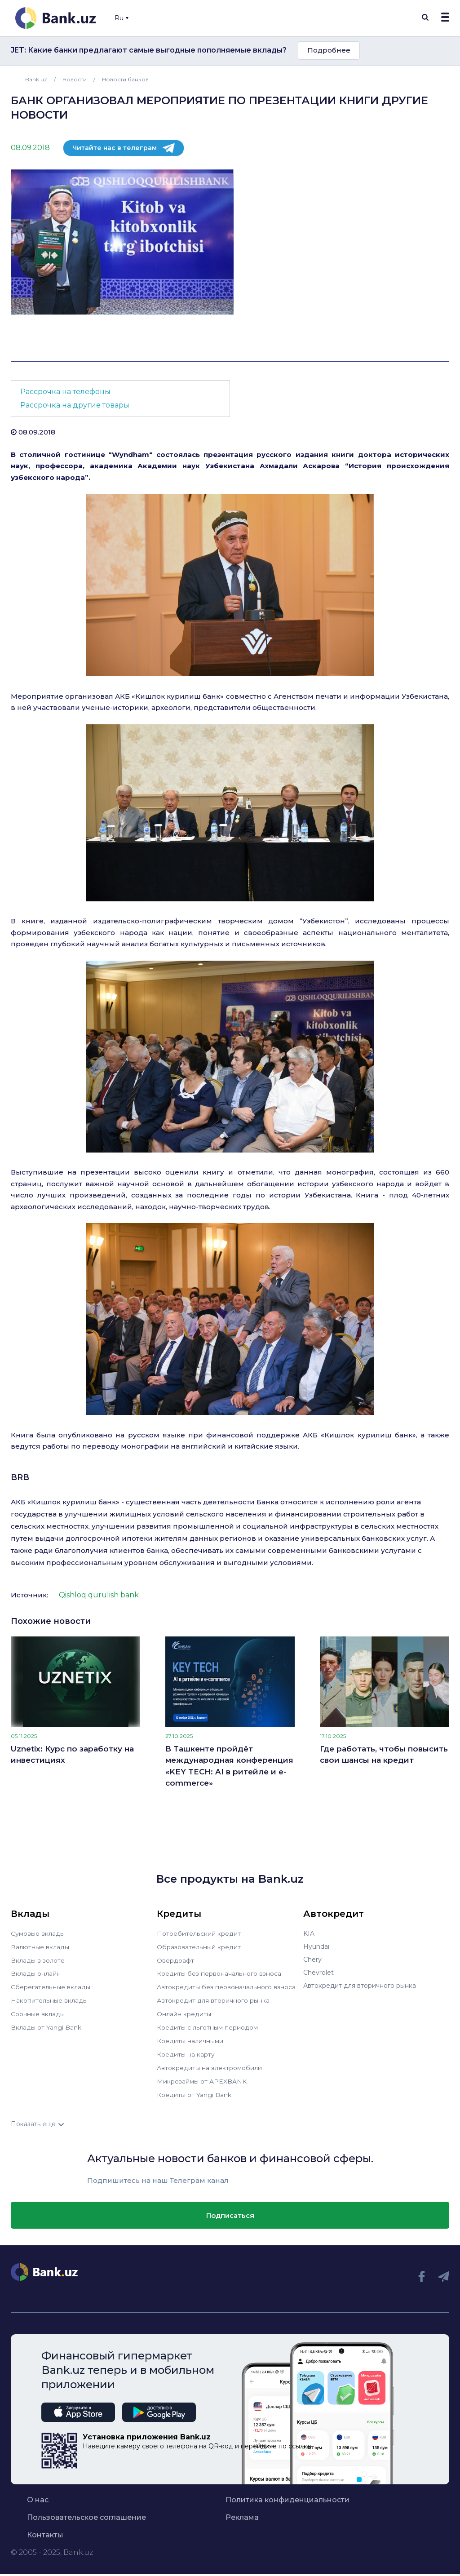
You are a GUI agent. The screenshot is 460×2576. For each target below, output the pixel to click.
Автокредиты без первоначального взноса (226, 1986)
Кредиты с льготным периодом (207, 2025)
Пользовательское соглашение (86, 2512)
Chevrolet (318, 1973)
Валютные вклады (40, 1946)
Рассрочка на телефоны (65, 391)
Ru (121, 18)
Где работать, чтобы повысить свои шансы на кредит (384, 1754)
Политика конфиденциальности (287, 2494)
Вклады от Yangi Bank (46, 2025)
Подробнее (328, 50)
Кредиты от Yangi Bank (194, 2090)
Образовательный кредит (198, 1946)
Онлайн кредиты (184, 2012)
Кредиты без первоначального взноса (219, 1973)
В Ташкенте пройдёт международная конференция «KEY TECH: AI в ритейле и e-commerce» (229, 1766)
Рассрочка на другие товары (74, 405)
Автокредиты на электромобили (209, 2064)
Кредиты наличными (190, 2038)
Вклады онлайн (36, 1973)
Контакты (45, 2529)
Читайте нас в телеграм (114, 148)
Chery (312, 1959)
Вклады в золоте (38, 1959)
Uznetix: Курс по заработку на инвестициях (72, 1754)
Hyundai (316, 1946)
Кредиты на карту (186, 2051)
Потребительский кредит (198, 1933)
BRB (20, 1477)
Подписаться (230, 2210)
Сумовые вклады (38, 1933)
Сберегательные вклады (50, 1986)
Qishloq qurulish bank (99, 1595)
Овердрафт (175, 1959)
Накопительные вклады (49, 1999)
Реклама (242, 2512)
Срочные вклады (38, 2012)
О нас (38, 2494)
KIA (308, 1933)
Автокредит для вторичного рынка (213, 1999)
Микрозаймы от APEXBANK (202, 2077)
